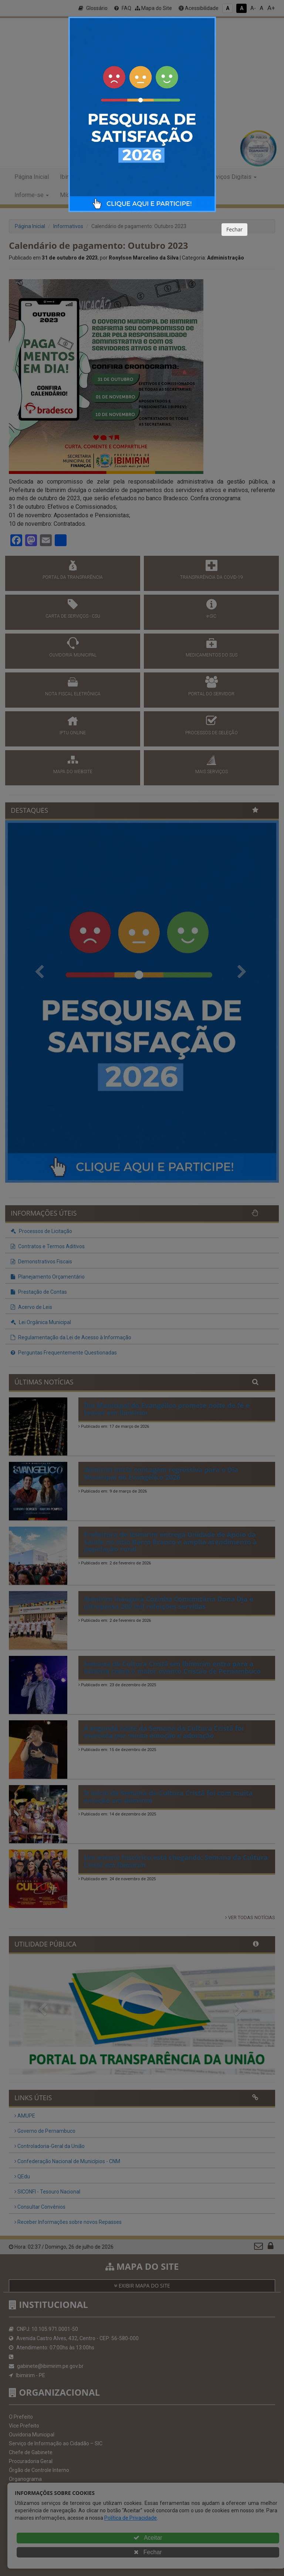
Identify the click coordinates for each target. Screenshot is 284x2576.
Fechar (234, 229)
